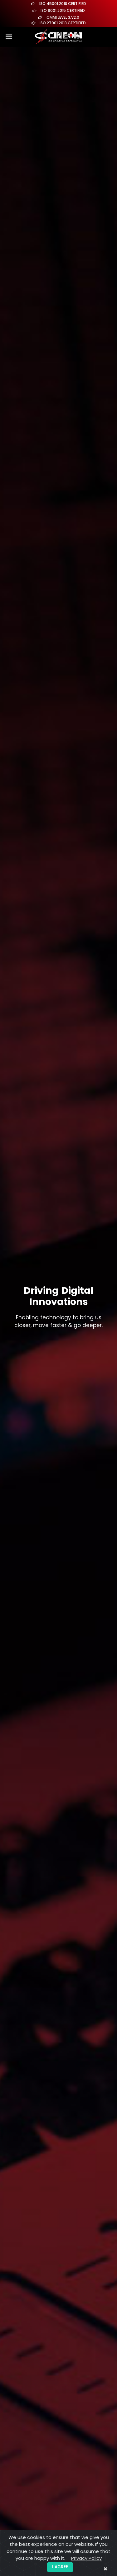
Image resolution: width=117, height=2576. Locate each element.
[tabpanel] (58, 1307)
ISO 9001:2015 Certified (63, 10)
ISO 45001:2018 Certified (62, 3)
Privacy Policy (86, 2558)
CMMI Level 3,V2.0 (62, 17)
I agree (60, 2567)
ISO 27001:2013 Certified (63, 23)
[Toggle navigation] (9, 37)
